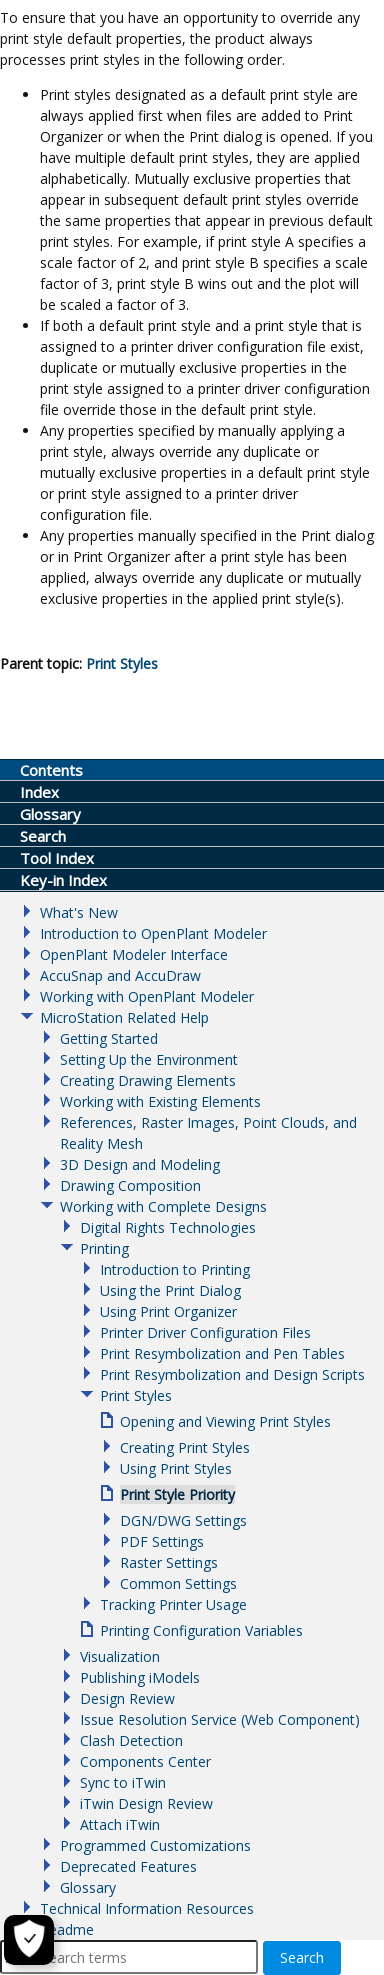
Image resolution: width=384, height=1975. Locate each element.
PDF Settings (162, 1541)
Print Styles (122, 663)
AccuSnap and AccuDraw (120, 975)
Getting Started (109, 1038)
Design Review (127, 1698)
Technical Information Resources (147, 1908)
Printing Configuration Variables (201, 1630)
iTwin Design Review (146, 1803)
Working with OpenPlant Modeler (147, 996)
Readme (67, 1929)
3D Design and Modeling (140, 1164)
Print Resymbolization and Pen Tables (222, 1353)
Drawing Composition (130, 1185)
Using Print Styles (176, 1468)
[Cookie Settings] (29, 1940)
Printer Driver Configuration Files (205, 1332)
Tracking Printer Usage (173, 1604)
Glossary (88, 1887)
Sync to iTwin (123, 1782)
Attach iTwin (120, 1824)
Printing (104, 1248)
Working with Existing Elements (160, 1101)
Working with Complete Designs (163, 1206)
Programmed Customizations (155, 1845)
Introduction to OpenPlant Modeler (153, 933)
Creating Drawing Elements (148, 1080)
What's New (79, 912)
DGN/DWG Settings (183, 1520)
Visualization (120, 1656)
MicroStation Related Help (124, 1017)
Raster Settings (169, 1562)
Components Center (145, 1761)
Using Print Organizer (168, 1311)
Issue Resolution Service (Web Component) (220, 1719)
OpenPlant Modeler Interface (134, 954)
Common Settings (178, 1583)
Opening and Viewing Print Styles (225, 1421)
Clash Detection (131, 1740)
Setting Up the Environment (149, 1059)
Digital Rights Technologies (168, 1227)
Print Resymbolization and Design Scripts (232, 1374)
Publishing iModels (140, 1677)
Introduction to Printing (175, 1269)
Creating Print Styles (185, 1447)
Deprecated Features (128, 1866)
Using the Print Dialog (170, 1290)
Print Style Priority (177, 1494)
